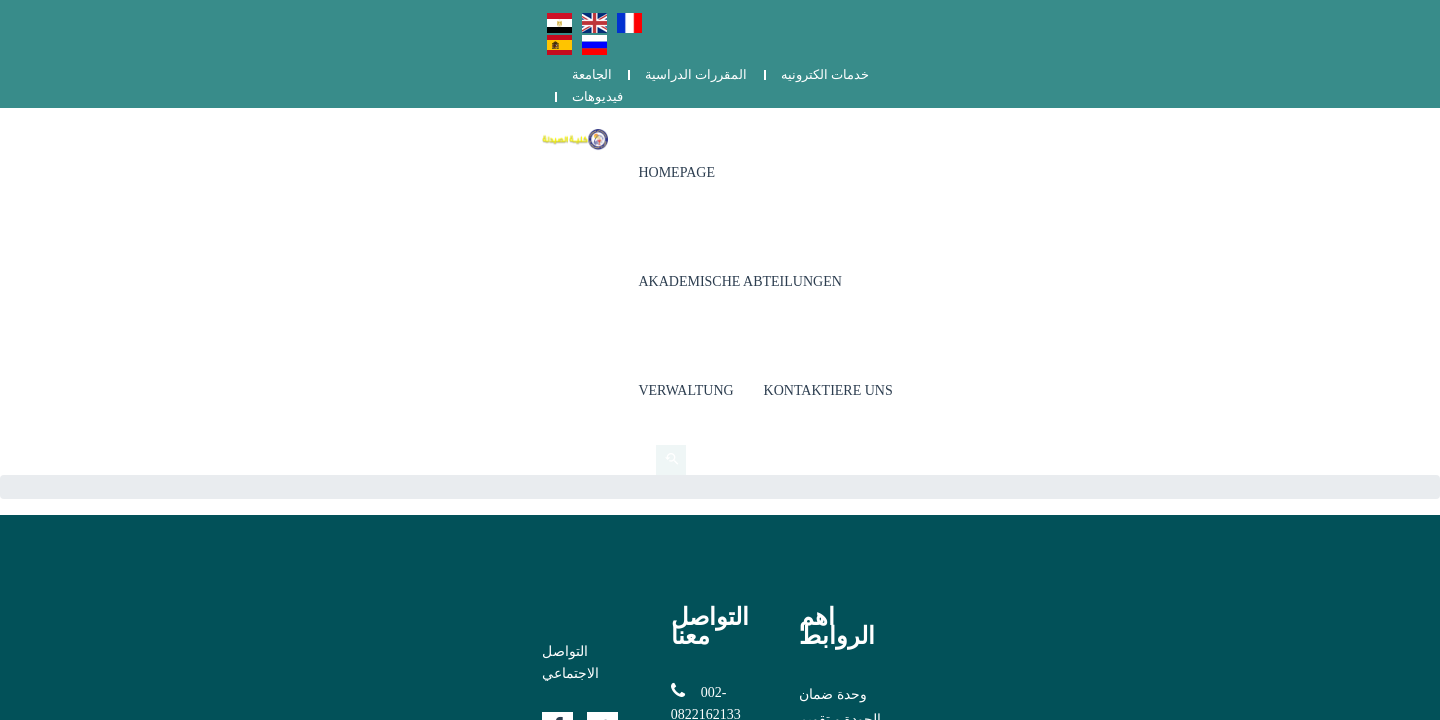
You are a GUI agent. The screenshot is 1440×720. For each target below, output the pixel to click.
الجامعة (944, 17)
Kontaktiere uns (1188, 99)
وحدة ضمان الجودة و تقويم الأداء (1028, 354)
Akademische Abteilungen (882, 99)
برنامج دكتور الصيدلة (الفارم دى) (1028, 379)
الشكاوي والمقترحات (996, 404)
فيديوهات (1279, 17)
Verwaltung (1046, 99)
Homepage (697, 99)
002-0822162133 (598, 351)
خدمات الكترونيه (1177, 17)
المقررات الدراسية (1048, 17)
